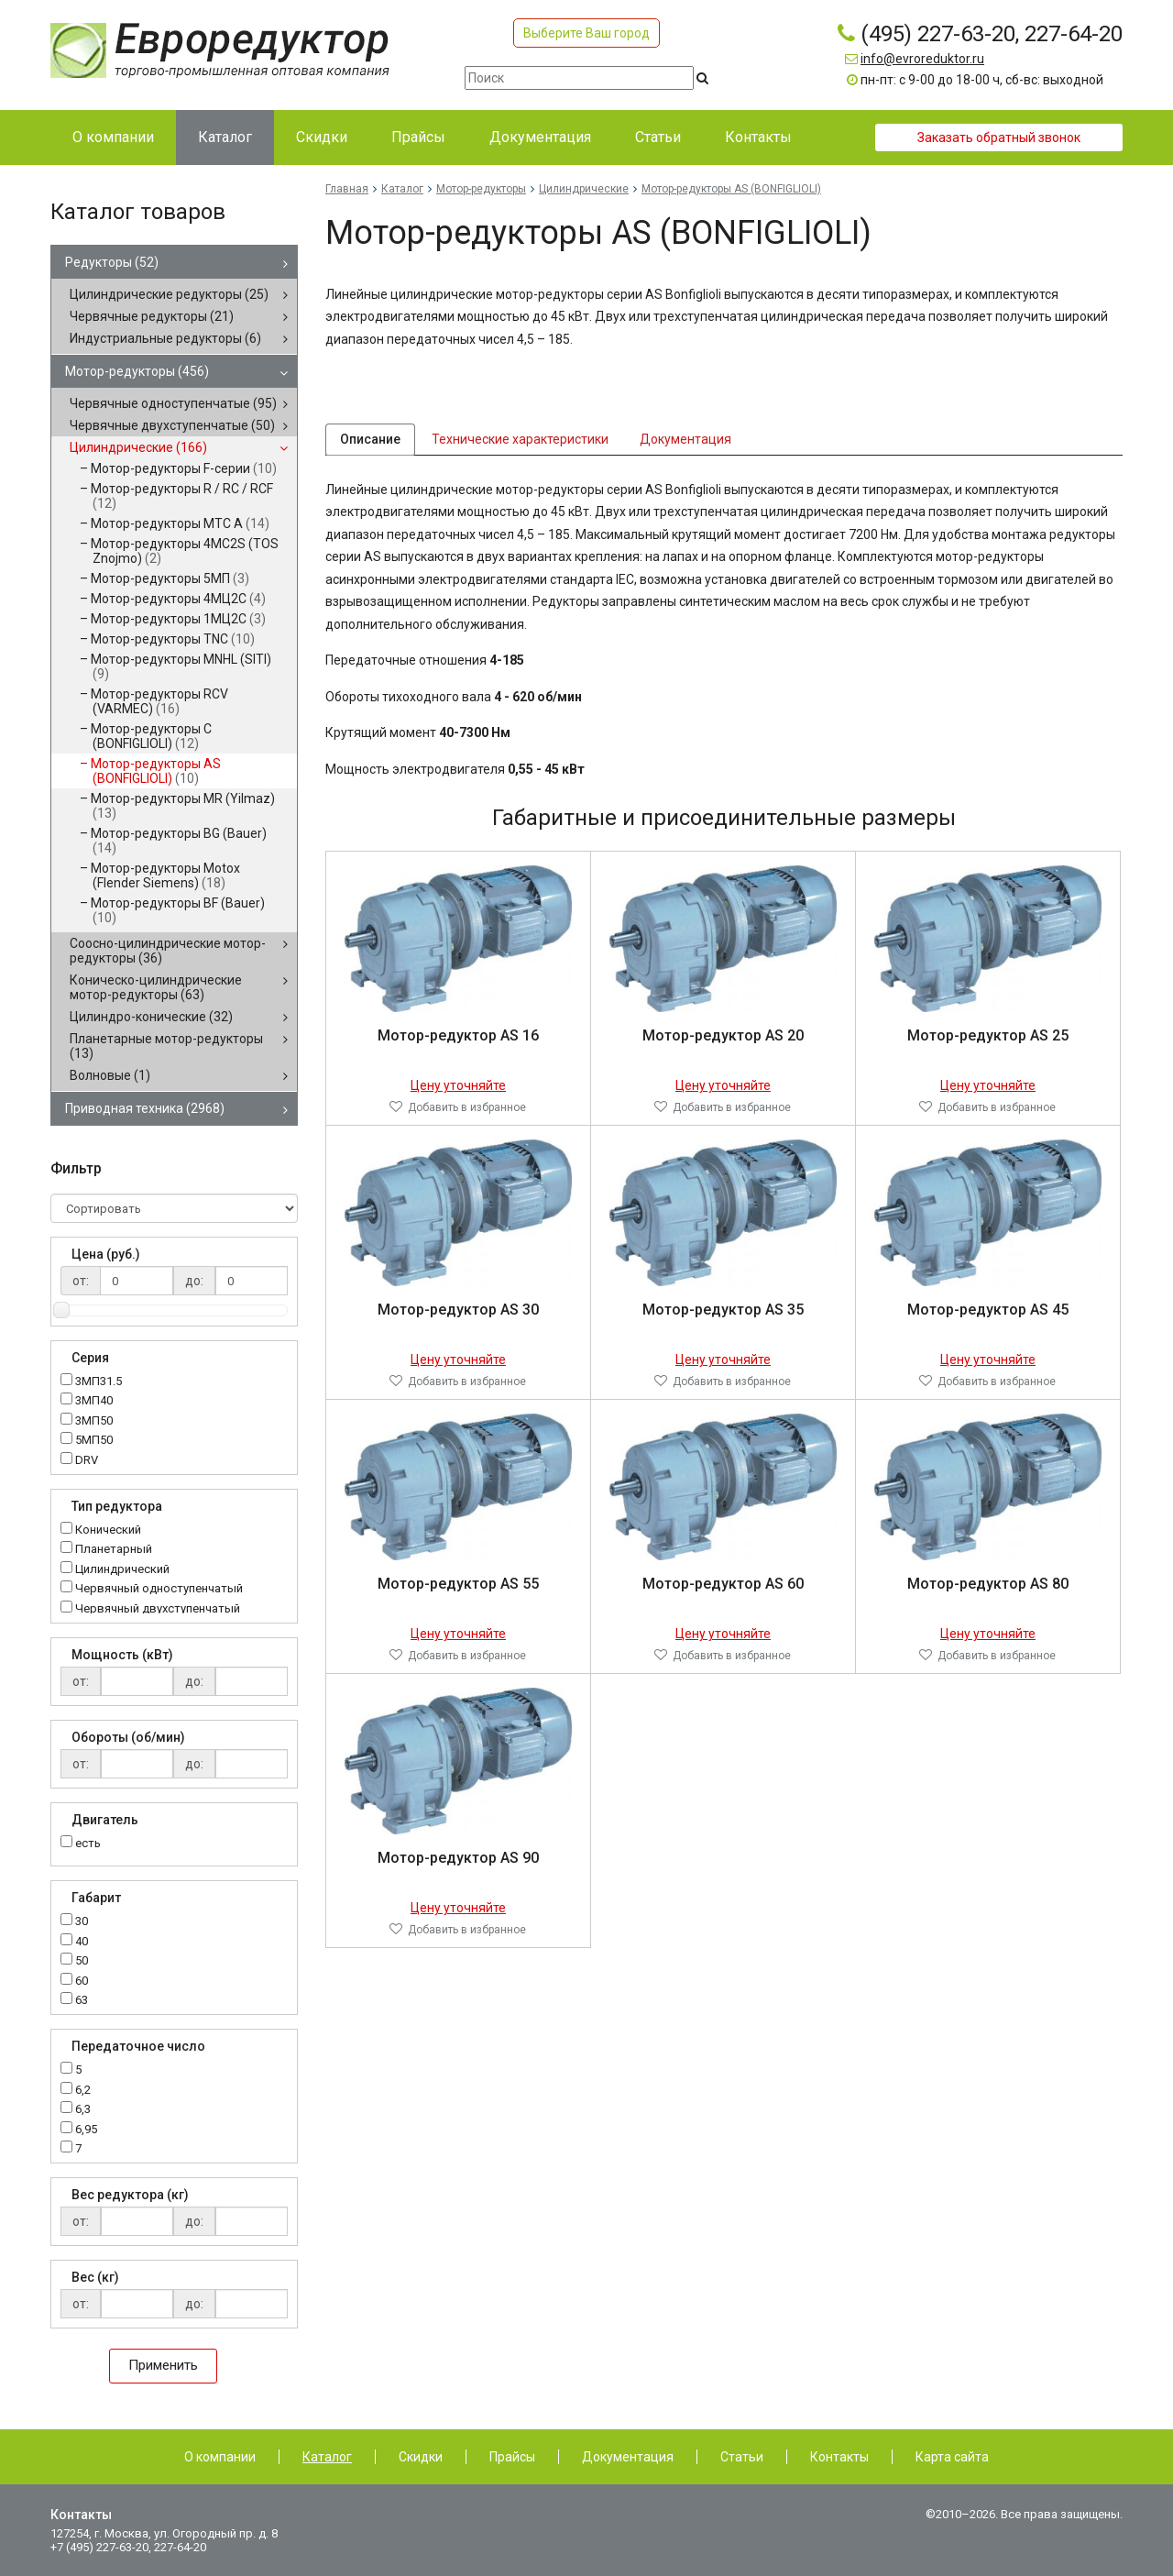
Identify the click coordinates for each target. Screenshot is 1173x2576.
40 (81, 1942)
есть (88, 1843)
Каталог (402, 188)
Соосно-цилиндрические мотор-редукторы (168, 950)
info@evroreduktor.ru (922, 58)
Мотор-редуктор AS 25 (988, 1042)
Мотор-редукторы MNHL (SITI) (181, 666)
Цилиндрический (122, 1570)
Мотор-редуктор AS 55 (458, 1591)
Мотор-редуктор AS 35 (723, 1317)
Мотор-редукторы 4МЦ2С (178, 598)
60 (81, 1981)
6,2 (83, 2090)
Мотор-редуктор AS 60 (723, 1591)
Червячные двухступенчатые (172, 425)
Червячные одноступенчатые (173, 403)
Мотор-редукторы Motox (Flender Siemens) (165, 875)
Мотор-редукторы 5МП (170, 578)
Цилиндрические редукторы (169, 294)
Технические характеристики (520, 442)
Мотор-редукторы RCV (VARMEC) (159, 701)
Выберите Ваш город (586, 33)
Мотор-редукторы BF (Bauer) (178, 910)
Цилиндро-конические (151, 1016)
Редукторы (112, 262)
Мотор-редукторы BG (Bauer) (179, 840)
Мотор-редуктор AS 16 (458, 1042)
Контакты (839, 2456)
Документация (685, 442)
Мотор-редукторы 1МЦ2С (178, 618)
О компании (220, 2456)
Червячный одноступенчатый (159, 1589)
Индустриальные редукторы (165, 338)
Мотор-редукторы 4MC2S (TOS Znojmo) (185, 551)
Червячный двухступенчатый (157, 1609)
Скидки (421, 2456)
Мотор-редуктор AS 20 (723, 1042)
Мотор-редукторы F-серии (184, 468)
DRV (86, 1461)
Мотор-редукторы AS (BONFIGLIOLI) (156, 771)
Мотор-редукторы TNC (173, 639)
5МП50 (94, 1440)
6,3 (83, 2110)
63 (81, 2001)
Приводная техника (145, 1108)
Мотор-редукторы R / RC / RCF (182, 496)
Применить (163, 2365)
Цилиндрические (138, 447)
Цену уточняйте (458, 1092)
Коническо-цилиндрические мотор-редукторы (156, 987)
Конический (108, 1530)
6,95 (86, 2130)
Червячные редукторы (152, 316)
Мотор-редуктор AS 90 (458, 1865)
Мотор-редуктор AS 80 (988, 1591)
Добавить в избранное (467, 1114)
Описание (370, 442)
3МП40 (94, 1401)
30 (81, 1922)
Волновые (110, 1075)
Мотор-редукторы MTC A (180, 523)
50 (81, 1961)
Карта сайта (952, 2456)
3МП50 (94, 1421)
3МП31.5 (98, 1382)
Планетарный (113, 1550)
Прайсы (512, 2456)
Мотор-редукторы (137, 371)
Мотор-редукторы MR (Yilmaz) (183, 805)
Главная (346, 188)
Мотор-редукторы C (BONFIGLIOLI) (151, 736)
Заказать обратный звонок (998, 137)
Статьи (741, 2456)
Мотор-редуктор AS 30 (458, 1317)
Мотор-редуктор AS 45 (988, 1317)
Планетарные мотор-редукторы (166, 1046)
